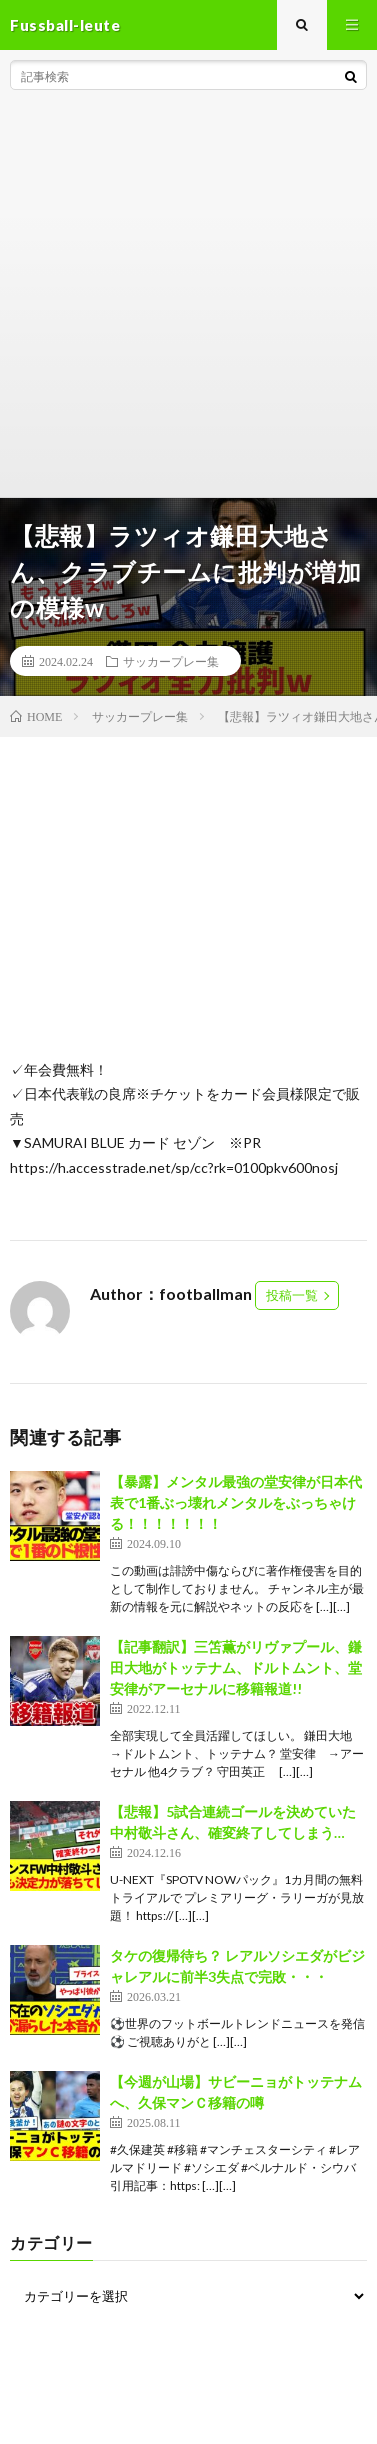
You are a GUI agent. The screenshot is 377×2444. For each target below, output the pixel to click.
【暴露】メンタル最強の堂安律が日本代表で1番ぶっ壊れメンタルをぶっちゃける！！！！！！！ (236, 1502)
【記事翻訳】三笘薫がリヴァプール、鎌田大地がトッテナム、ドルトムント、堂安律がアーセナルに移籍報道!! (236, 1667)
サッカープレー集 (171, 661)
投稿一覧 (292, 1295)
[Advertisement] (188, 298)
